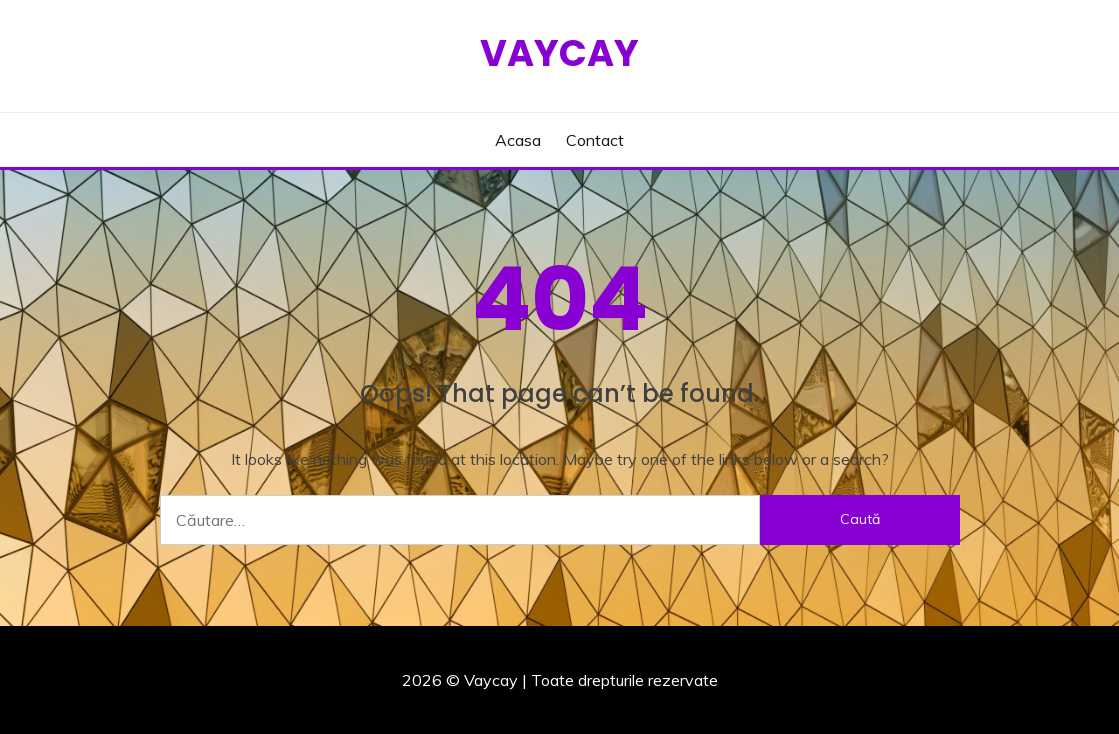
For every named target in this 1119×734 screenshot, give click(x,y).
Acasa (518, 140)
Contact (595, 140)
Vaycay (559, 53)
